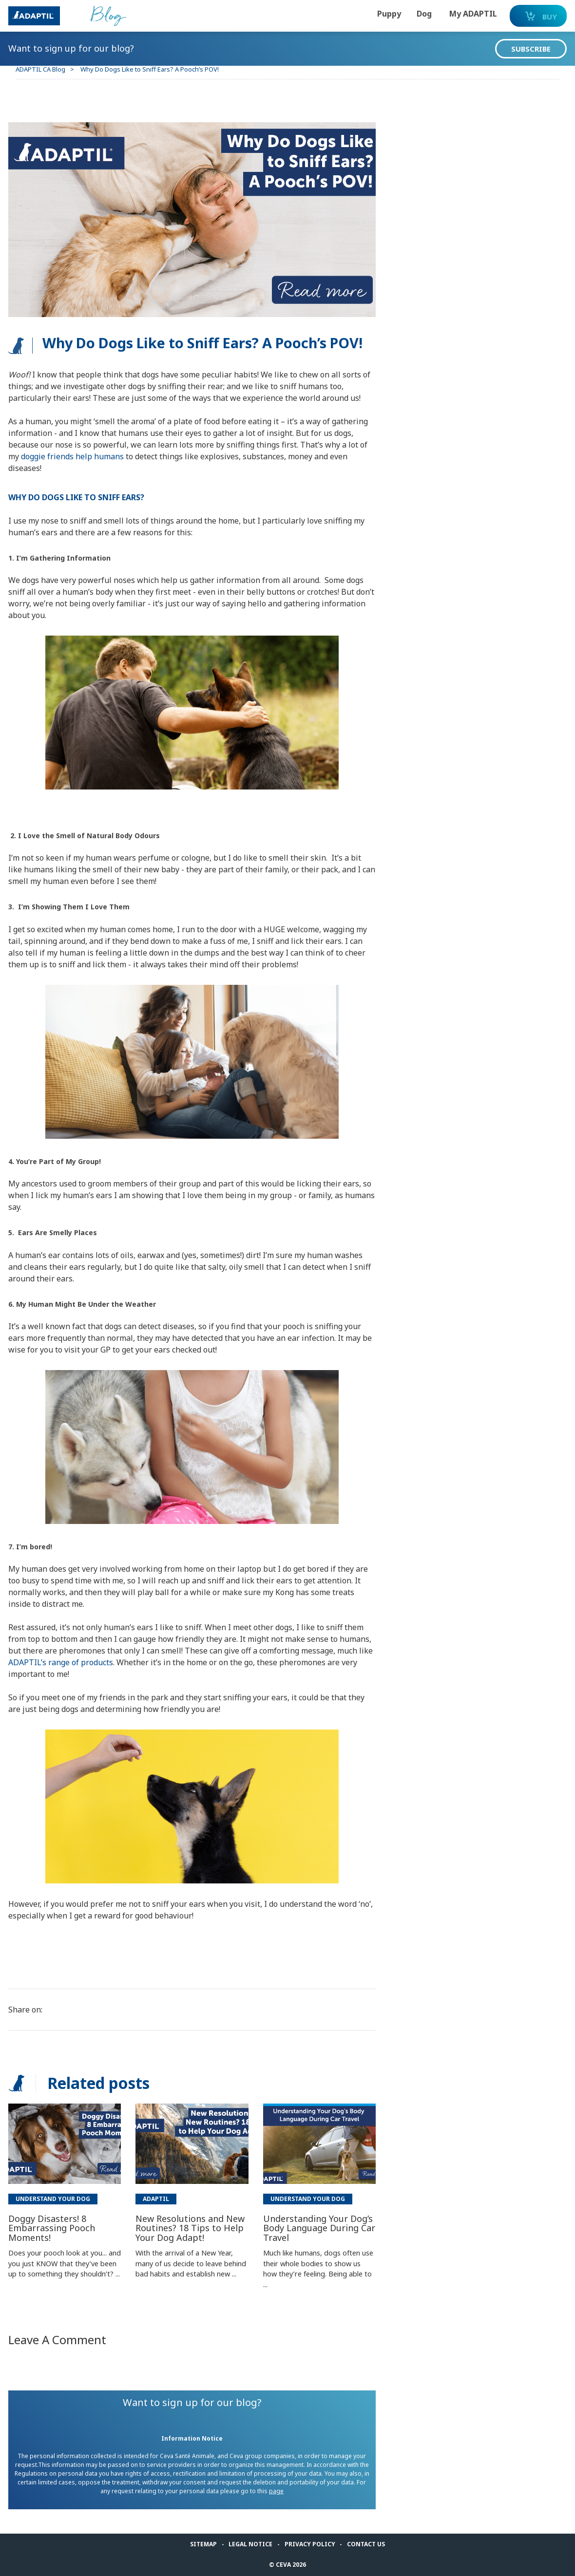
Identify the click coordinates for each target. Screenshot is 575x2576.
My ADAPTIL (453, 13)
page (291, 2491)
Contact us (366, 2544)
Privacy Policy (310, 2544)
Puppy (369, 13)
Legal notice (250, 2544)
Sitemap (203, 2544)
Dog (404, 13)
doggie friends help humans (123, 456)
